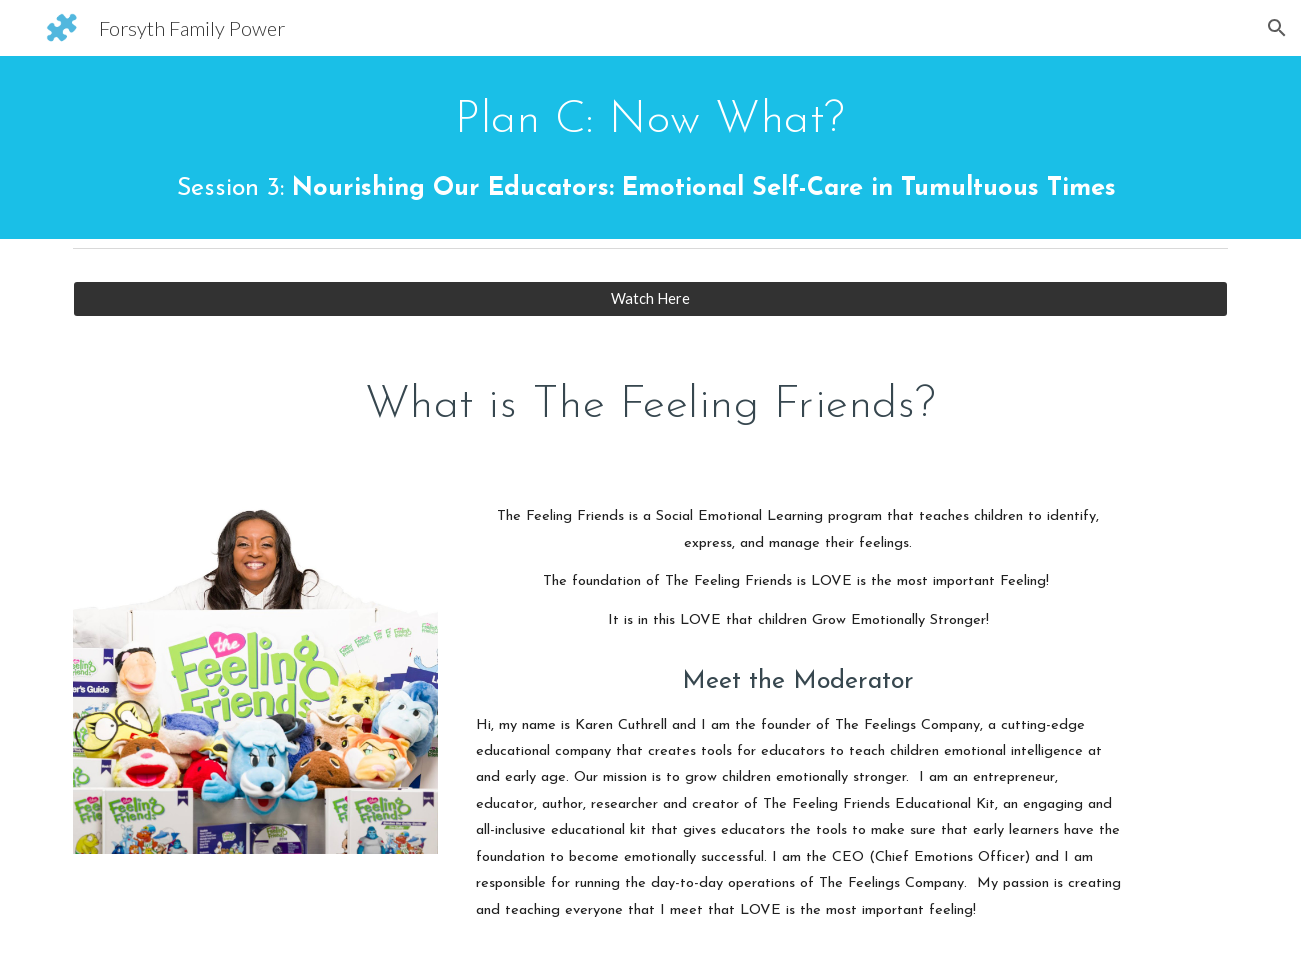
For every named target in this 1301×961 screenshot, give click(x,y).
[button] (1277, 28)
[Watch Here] (650, 299)
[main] (650, 147)
